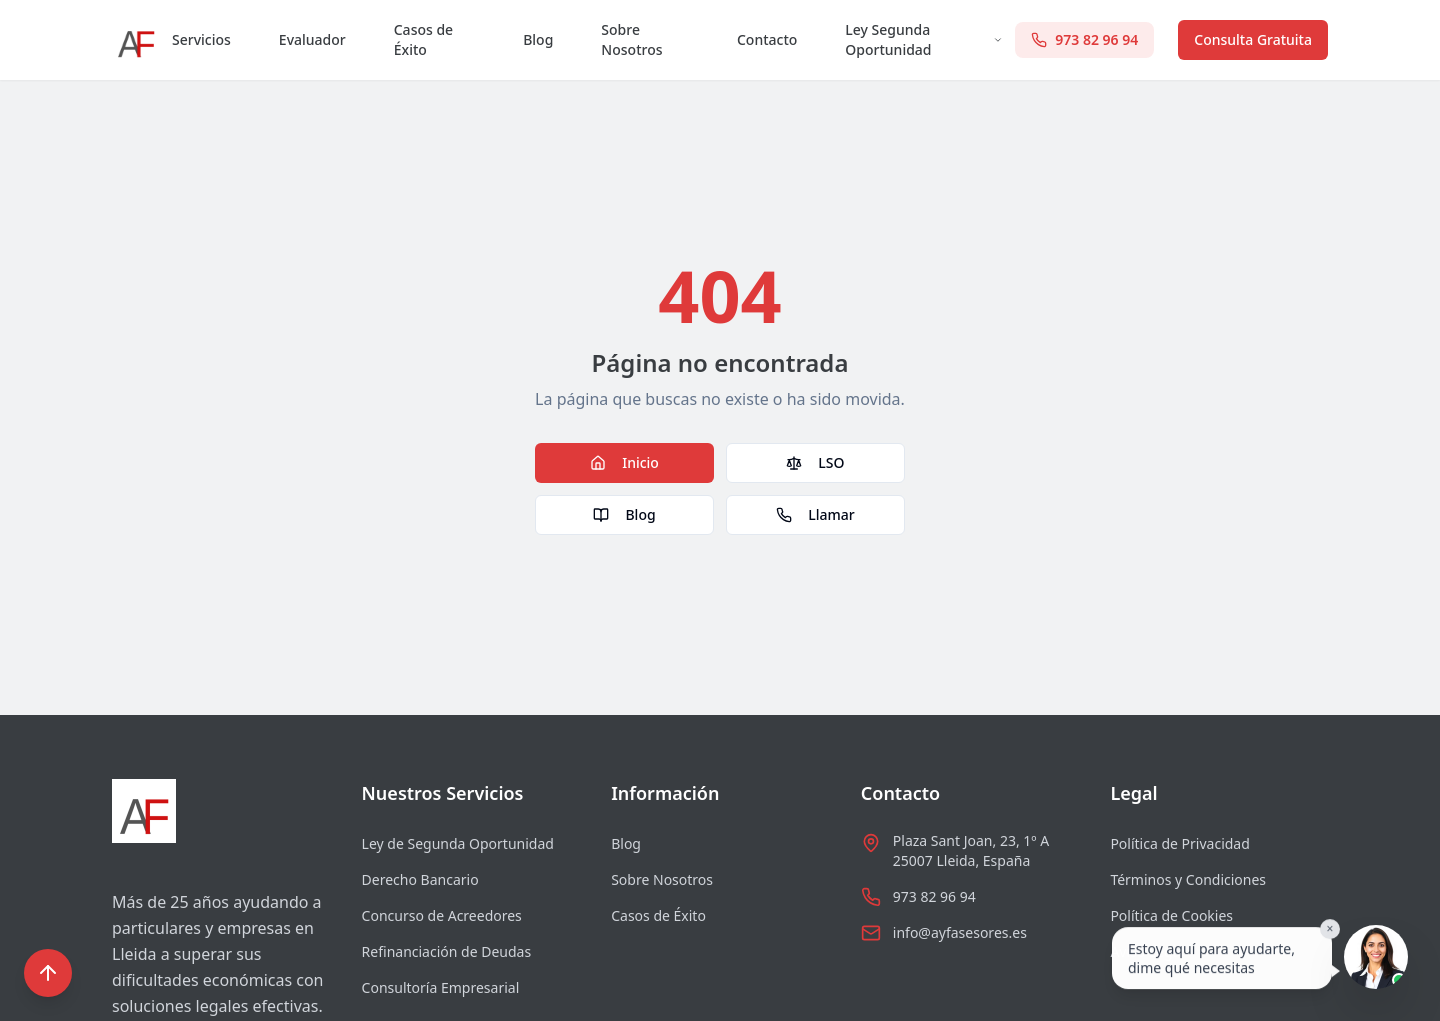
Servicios (201, 39)
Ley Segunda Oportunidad (924, 39)
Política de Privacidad (1179, 843)
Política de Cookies (1171, 915)
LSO (815, 462)
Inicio (624, 462)
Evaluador (312, 39)
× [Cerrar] (1330, 929)
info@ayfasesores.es (960, 932)
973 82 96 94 (934, 896)
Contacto (767, 39)
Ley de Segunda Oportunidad (458, 843)
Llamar (815, 514)
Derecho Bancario (420, 879)
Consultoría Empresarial (441, 987)
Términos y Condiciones (1188, 879)
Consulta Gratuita (1253, 39)
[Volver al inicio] (48, 973)
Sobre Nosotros (631, 39)
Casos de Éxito (423, 39)
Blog (538, 39)
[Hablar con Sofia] (1376, 957)
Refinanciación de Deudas (447, 951)
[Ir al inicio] (136, 40)
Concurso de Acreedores (442, 915)
